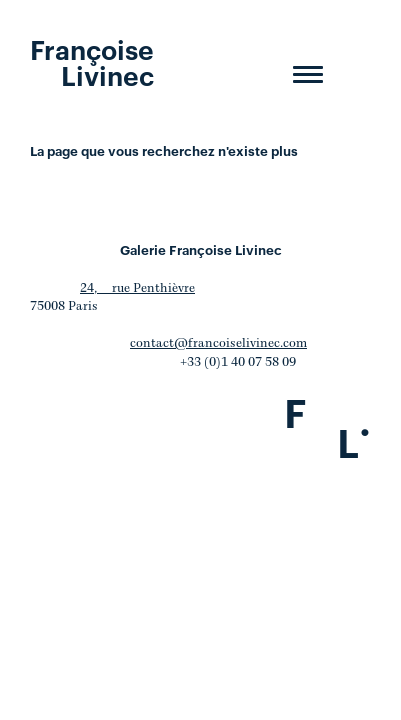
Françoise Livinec (92, 61)
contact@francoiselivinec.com (218, 343)
